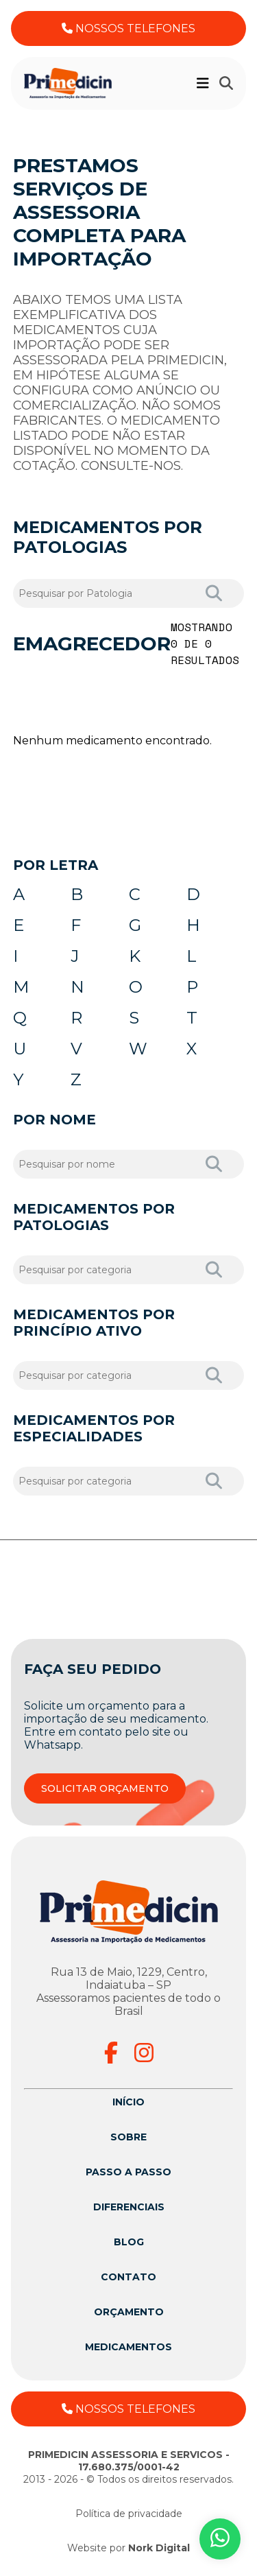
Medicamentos (128, 2347)
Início (128, 2102)
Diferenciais (128, 2207)
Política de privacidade (128, 2513)
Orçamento (129, 2312)
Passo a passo (128, 2172)
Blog (129, 2242)
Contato (128, 2277)
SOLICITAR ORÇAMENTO (105, 1788)
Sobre (128, 2137)
